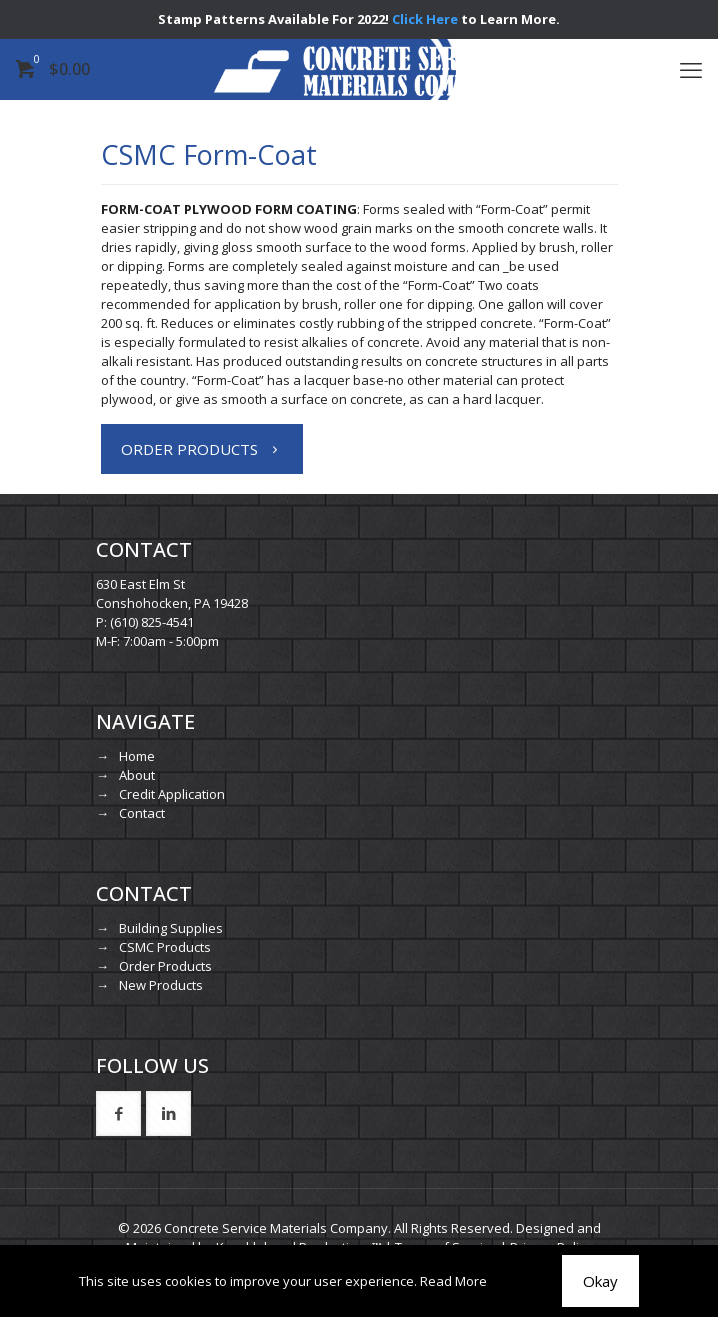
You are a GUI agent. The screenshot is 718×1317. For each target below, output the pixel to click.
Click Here (425, 19)
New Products (161, 985)
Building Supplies (171, 928)
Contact (142, 813)
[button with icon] (118, 1113)
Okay (600, 1281)
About (137, 775)
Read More (453, 1281)
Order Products (165, 966)
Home (137, 756)
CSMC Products (165, 947)
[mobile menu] (691, 69)
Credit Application (172, 794)
